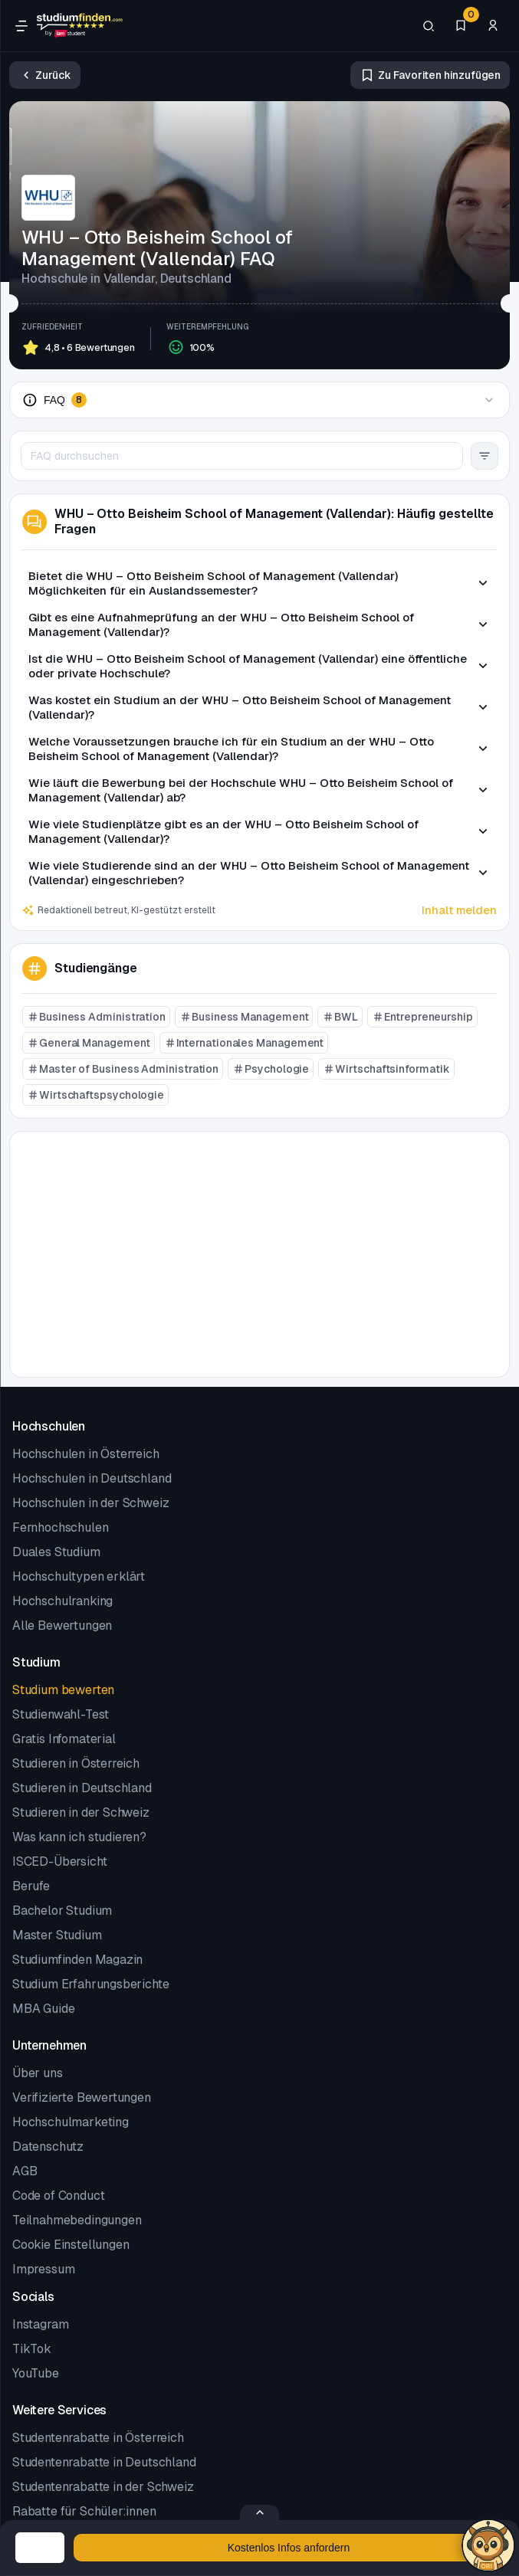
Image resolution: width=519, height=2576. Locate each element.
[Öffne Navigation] (21, 26)
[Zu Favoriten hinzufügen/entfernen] (430, 75)
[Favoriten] (461, 26)
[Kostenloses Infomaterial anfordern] (289, 2547)
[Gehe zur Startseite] (80, 26)
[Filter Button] (484, 456)
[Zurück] (44, 75)
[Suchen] (428, 26)
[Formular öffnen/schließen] (259, 2512)
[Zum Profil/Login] (493, 26)
